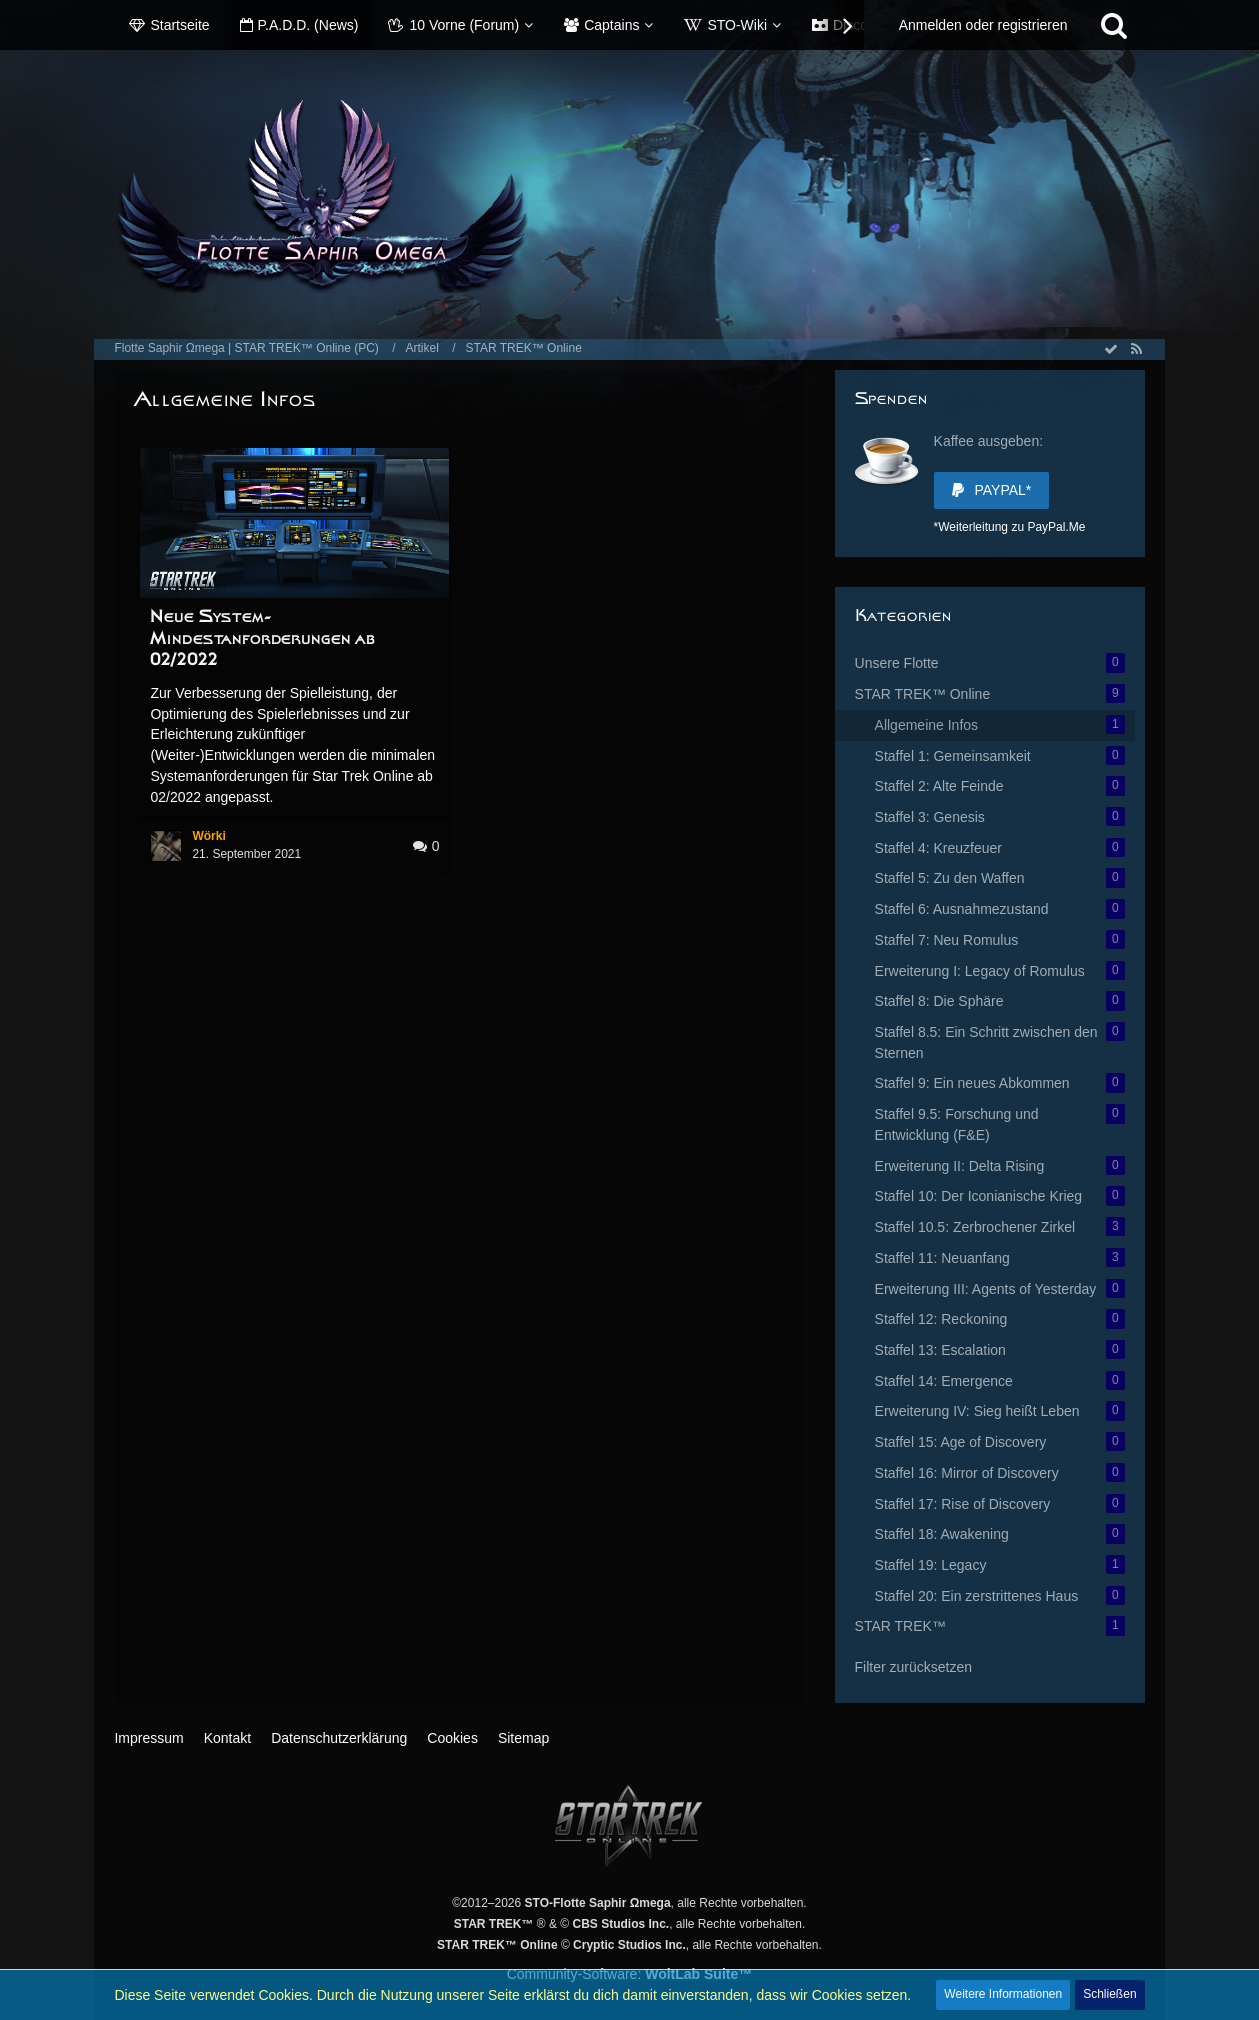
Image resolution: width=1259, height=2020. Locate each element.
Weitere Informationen (1003, 1994)
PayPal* (992, 490)
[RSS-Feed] (1137, 349)
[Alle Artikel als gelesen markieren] (1111, 349)
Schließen (1109, 1994)
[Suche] (1114, 25)
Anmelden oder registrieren (983, 25)
